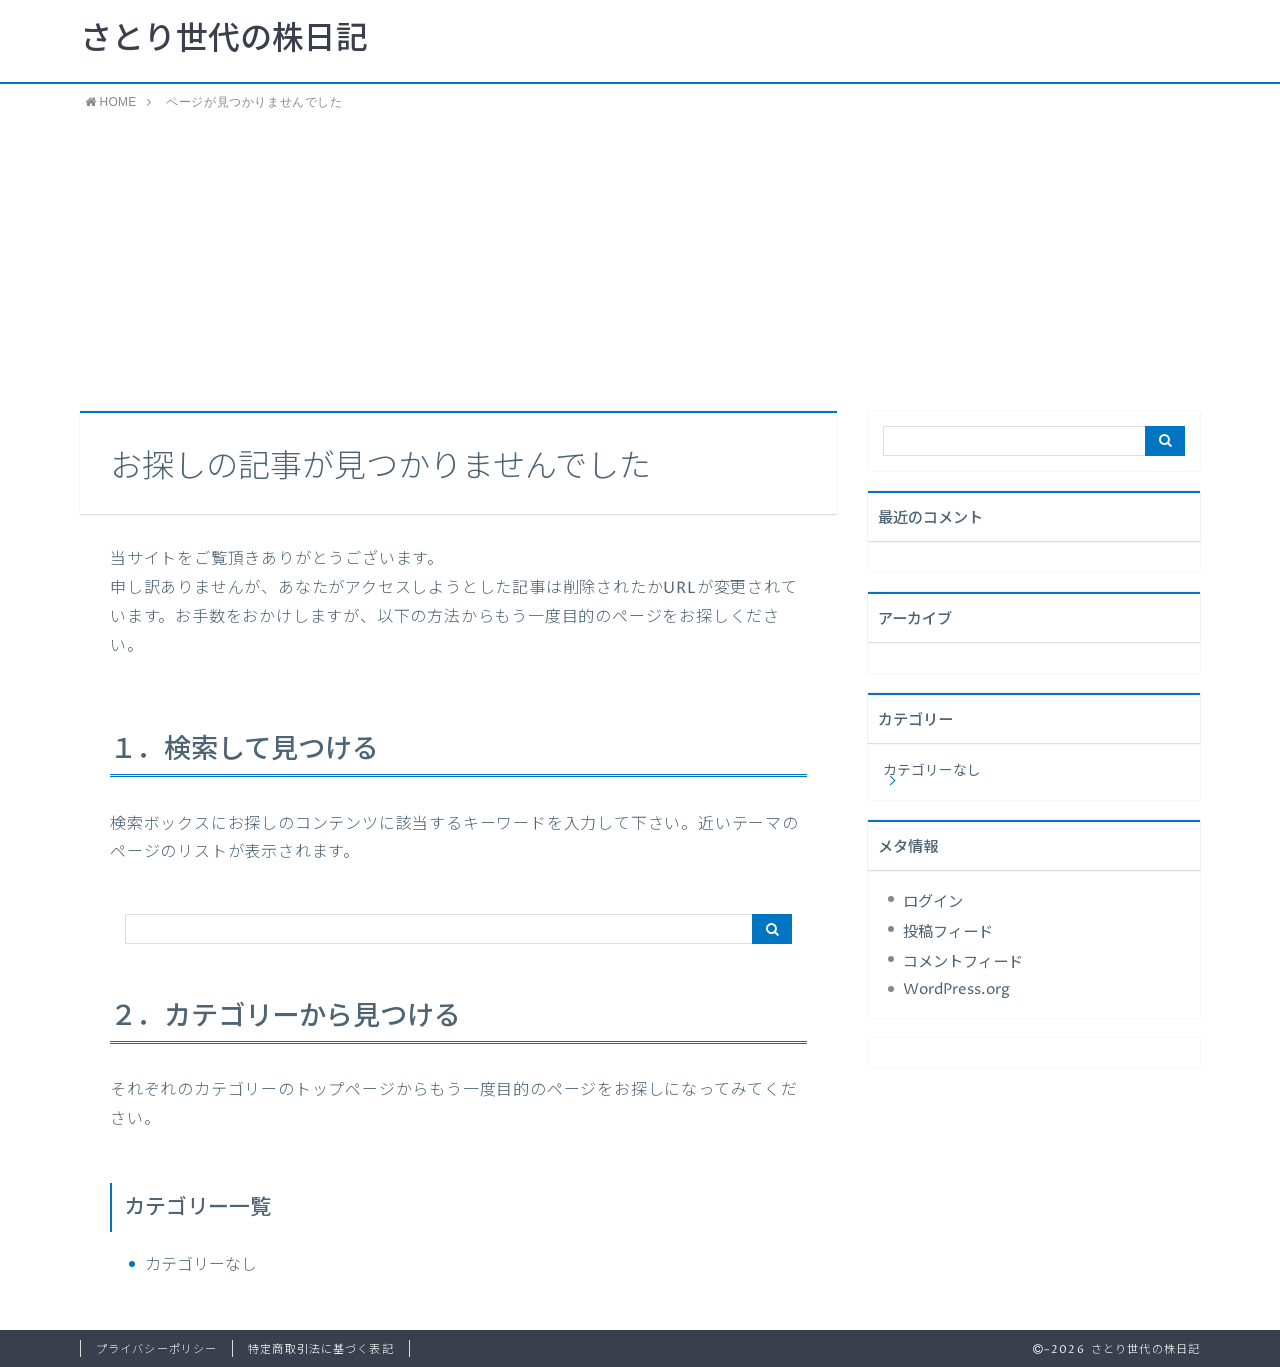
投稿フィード (948, 932)
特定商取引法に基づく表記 (320, 1349)
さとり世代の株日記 (224, 40)
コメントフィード (963, 962)
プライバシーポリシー (156, 1349)
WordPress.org (956, 989)
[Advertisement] (640, 261)
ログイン (933, 902)
